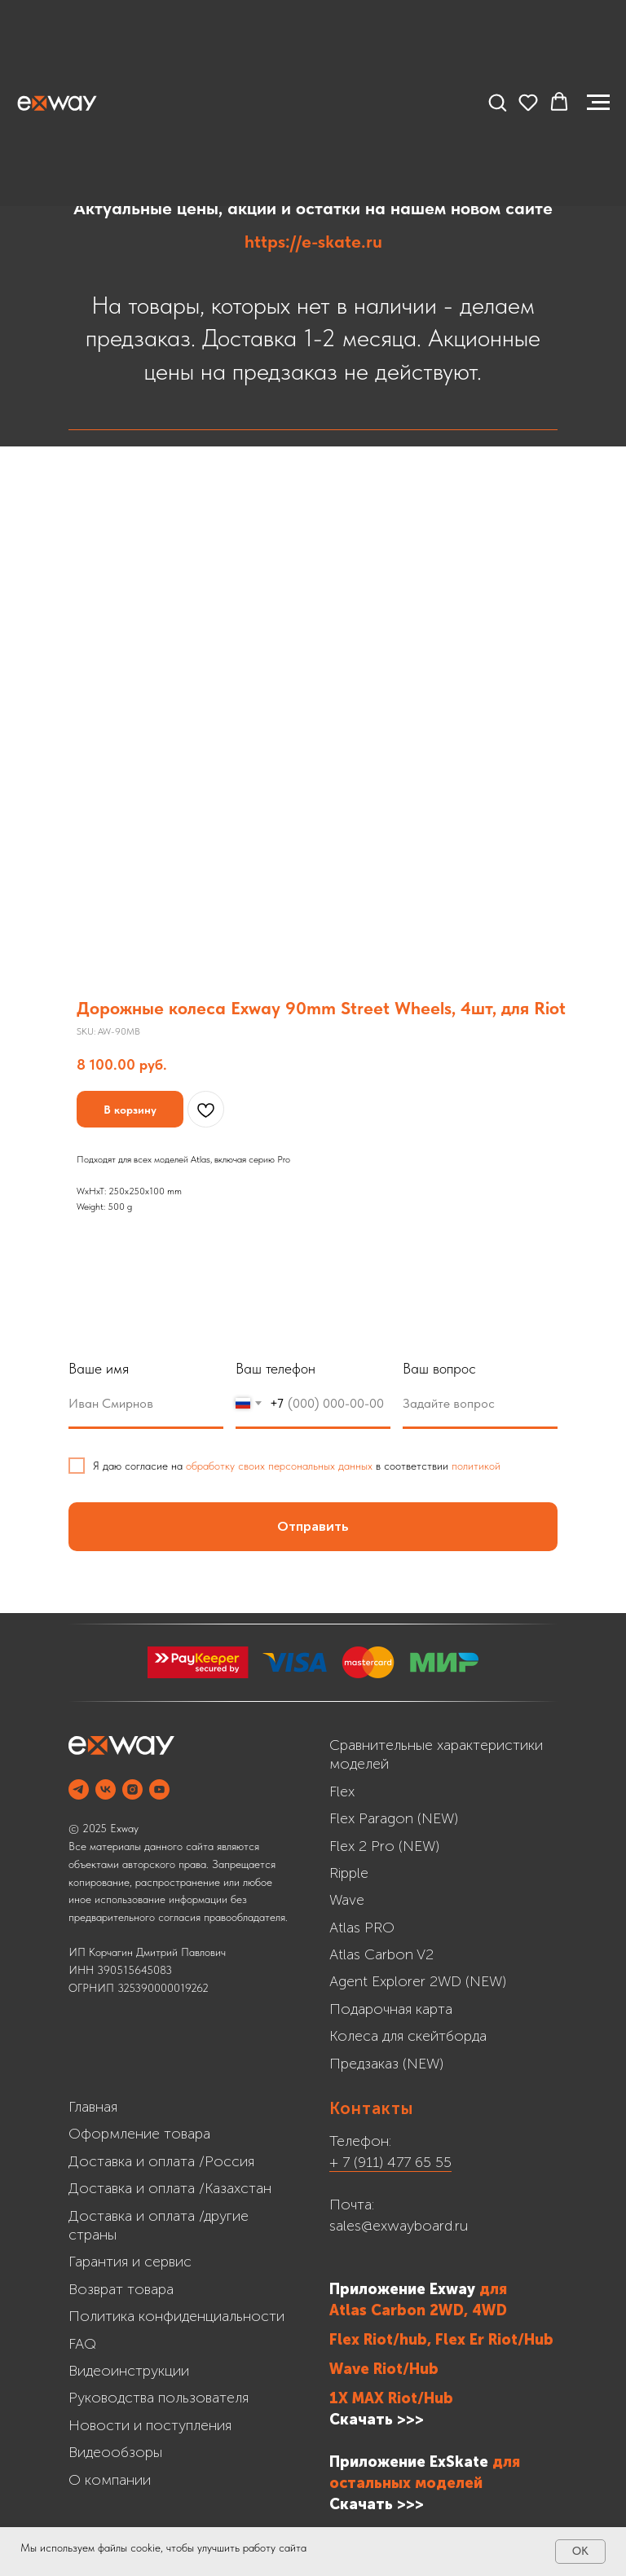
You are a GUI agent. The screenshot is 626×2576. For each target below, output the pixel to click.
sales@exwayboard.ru (398, 2226)
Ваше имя (98, 1368)
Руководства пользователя (158, 2398)
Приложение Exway (404, 2289)
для (493, 2289)
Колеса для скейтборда (408, 2036)
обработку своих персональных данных (279, 1465)
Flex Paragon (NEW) (393, 1818)
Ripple (348, 1873)
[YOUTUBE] (159, 1789)
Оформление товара (139, 2134)
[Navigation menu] (598, 103)
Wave (346, 1900)
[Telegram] (78, 1789)
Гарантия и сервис (130, 2261)
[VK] (105, 1789)
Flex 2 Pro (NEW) (384, 1846)
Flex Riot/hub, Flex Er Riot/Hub (441, 2340)
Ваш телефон (275, 1368)
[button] (497, 102)
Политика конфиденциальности (176, 2316)
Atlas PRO (362, 1927)
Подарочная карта (390, 2009)
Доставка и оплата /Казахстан (169, 2188)
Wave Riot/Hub (384, 2369)
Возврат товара (121, 2289)
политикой (476, 1465)
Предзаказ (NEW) (386, 2064)
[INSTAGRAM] (132, 1789)
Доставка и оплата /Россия (161, 2161)
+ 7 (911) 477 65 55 (390, 2162)
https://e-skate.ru (313, 241)
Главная (92, 2107)
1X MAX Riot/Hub (391, 2398)
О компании (109, 2480)
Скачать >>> (376, 2420)
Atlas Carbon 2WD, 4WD (418, 2310)
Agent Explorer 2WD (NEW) (417, 1981)
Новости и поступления (149, 2425)
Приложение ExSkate (408, 2462)
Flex (342, 1791)
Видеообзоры (115, 2452)
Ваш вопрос (439, 1368)
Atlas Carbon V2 (381, 1954)
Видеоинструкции (128, 2371)
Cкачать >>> (376, 2504)
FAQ (82, 2344)
